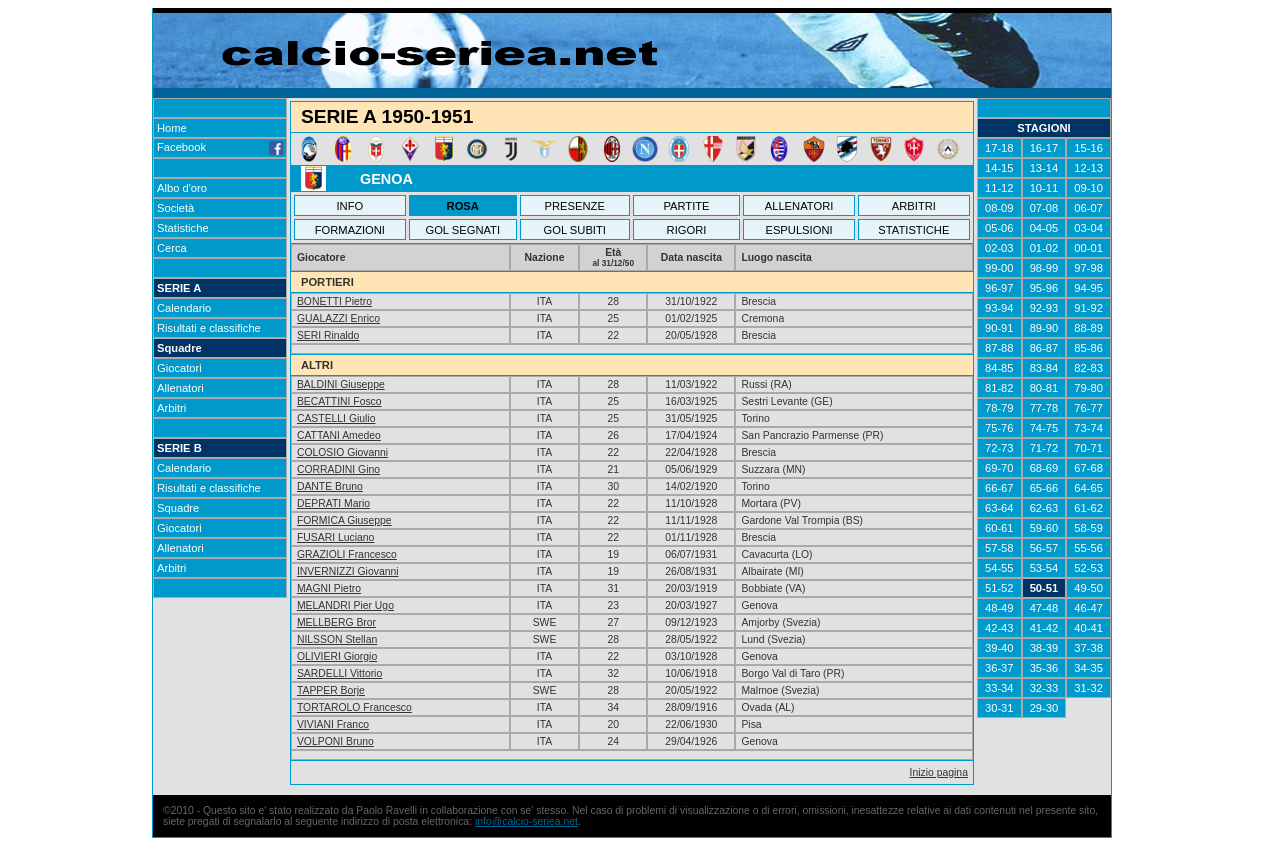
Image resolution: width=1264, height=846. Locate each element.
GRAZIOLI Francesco (347, 554)
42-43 (999, 628)
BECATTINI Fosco (339, 401)
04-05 (1044, 228)
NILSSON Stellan (337, 639)
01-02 (1044, 248)
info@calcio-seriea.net (526, 821)
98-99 (1044, 268)
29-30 (1044, 708)
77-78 (1044, 408)
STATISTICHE (913, 230)
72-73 (999, 448)
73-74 (1088, 428)
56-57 (1044, 548)
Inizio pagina (939, 772)
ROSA (463, 206)
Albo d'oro (182, 188)
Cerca (172, 248)
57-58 (999, 548)
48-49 (999, 608)
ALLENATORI (799, 206)
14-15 (999, 168)
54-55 (999, 568)
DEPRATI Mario (333, 503)
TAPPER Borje (331, 690)
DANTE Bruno (330, 486)
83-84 (1044, 368)
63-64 (999, 508)
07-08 (1044, 208)
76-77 (1088, 408)
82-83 (1088, 368)
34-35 (1088, 668)
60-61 (999, 528)
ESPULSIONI (798, 230)
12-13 (1088, 168)
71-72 (1044, 448)
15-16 (1088, 148)
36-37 (999, 668)
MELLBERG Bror (336, 622)
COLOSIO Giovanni (342, 452)
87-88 (999, 348)
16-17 (1044, 148)
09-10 (1088, 188)
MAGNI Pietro (329, 588)
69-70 (999, 468)
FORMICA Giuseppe (344, 520)
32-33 (1044, 688)
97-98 (1088, 268)
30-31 (999, 708)
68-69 (1044, 468)
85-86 (1088, 348)
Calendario (184, 308)
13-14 (1044, 168)
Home (172, 128)
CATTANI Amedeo (339, 435)
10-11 (1044, 188)
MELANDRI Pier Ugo (345, 605)
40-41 (1088, 628)
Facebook (220, 147)
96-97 (999, 288)
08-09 (999, 208)
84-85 (999, 368)
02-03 (999, 248)
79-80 (1088, 388)
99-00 (999, 268)
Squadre (179, 348)
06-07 (1088, 208)
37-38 (1088, 648)
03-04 (1088, 228)
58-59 (1088, 528)
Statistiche (183, 228)
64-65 (1088, 488)
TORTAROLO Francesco (354, 707)
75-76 (999, 428)
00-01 (1088, 248)
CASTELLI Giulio (336, 418)
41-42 (1044, 628)
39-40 (999, 648)
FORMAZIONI (350, 230)
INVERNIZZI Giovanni (348, 571)
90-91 (999, 328)
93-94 (999, 308)
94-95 (1088, 288)
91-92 (1088, 308)
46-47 (1088, 608)
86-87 (1044, 348)
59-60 (1044, 528)
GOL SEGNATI (462, 230)
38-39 (1044, 648)
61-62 (1088, 508)
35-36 (1044, 668)
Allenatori (180, 388)
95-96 (1044, 288)
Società (175, 208)
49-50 (1088, 588)
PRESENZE (575, 206)
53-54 (1044, 568)
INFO (350, 206)
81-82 (999, 388)
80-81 (1044, 388)
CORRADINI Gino (338, 469)
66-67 (999, 488)
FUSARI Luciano (335, 537)
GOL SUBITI (575, 230)
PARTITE (686, 206)
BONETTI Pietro (334, 301)
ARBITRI (914, 206)
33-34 (999, 688)
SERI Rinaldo (328, 335)
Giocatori (179, 368)
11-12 (999, 188)
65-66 (1044, 488)
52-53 (1088, 568)
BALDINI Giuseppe (341, 384)
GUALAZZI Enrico (338, 318)
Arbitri (171, 408)
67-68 (1088, 468)
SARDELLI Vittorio (339, 673)
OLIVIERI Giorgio (337, 656)
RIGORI (687, 230)
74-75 (1044, 428)
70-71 (1088, 448)
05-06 (999, 228)
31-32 (1088, 688)
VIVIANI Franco (333, 724)
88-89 (1088, 328)
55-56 (1088, 548)
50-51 (1044, 588)
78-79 (999, 408)
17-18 (999, 148)
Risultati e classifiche (209, 328)
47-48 (1044, 608)
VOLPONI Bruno (335, 741)
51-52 (999, 588)
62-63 (1044, 508)
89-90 (1044, 328)
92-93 (1044, 308)
